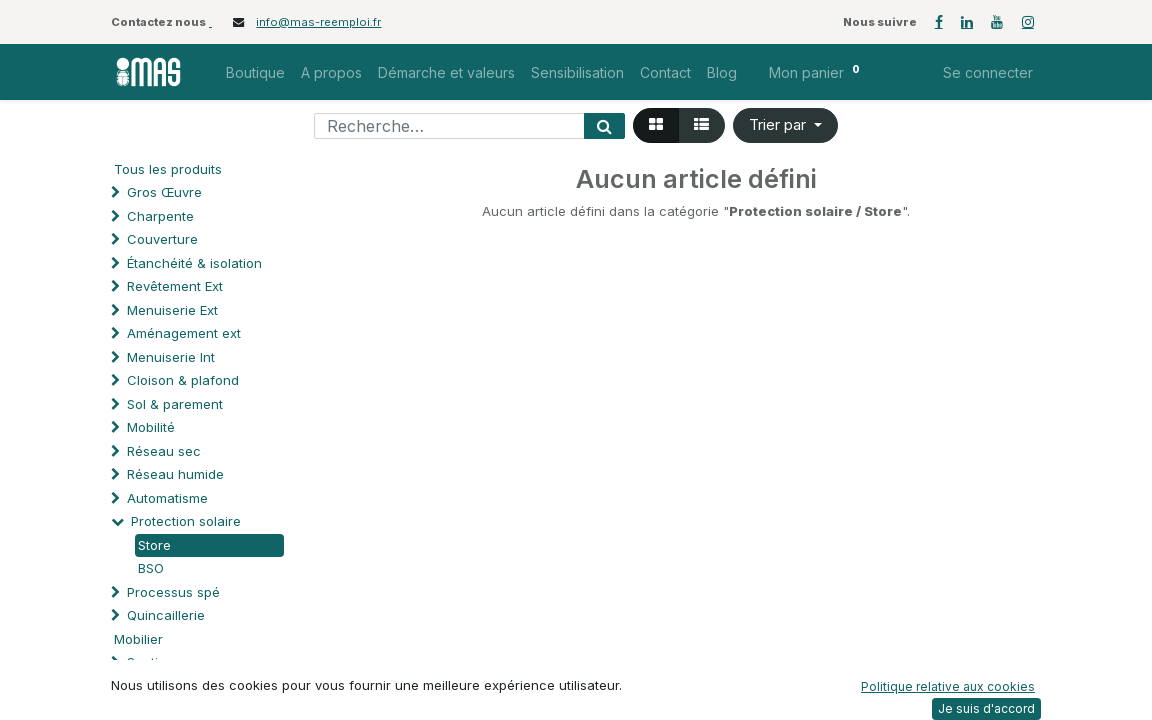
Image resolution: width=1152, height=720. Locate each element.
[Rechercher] (604, 126)
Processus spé (173, 592)
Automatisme (167, 498)
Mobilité (151, 427)
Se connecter (988, 72)
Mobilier (138, 639)
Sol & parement (177, 404)
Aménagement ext (184, 333)
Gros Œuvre (164, 192)
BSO (151, 568)
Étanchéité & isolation (194, 263)
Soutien (150, 662)
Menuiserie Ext (172, 310)
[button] (785, 125)
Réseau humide (175, 474)
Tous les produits (168, 169)
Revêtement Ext (175, 286)
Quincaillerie (166, 615)
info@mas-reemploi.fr (318, 22)
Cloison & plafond (183, 380)
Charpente (160, 216)
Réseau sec (164, 451)
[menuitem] (255, 72)
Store (154, 545)
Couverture (162, 239)
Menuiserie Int (171, 357)
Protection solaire (186, 521)
